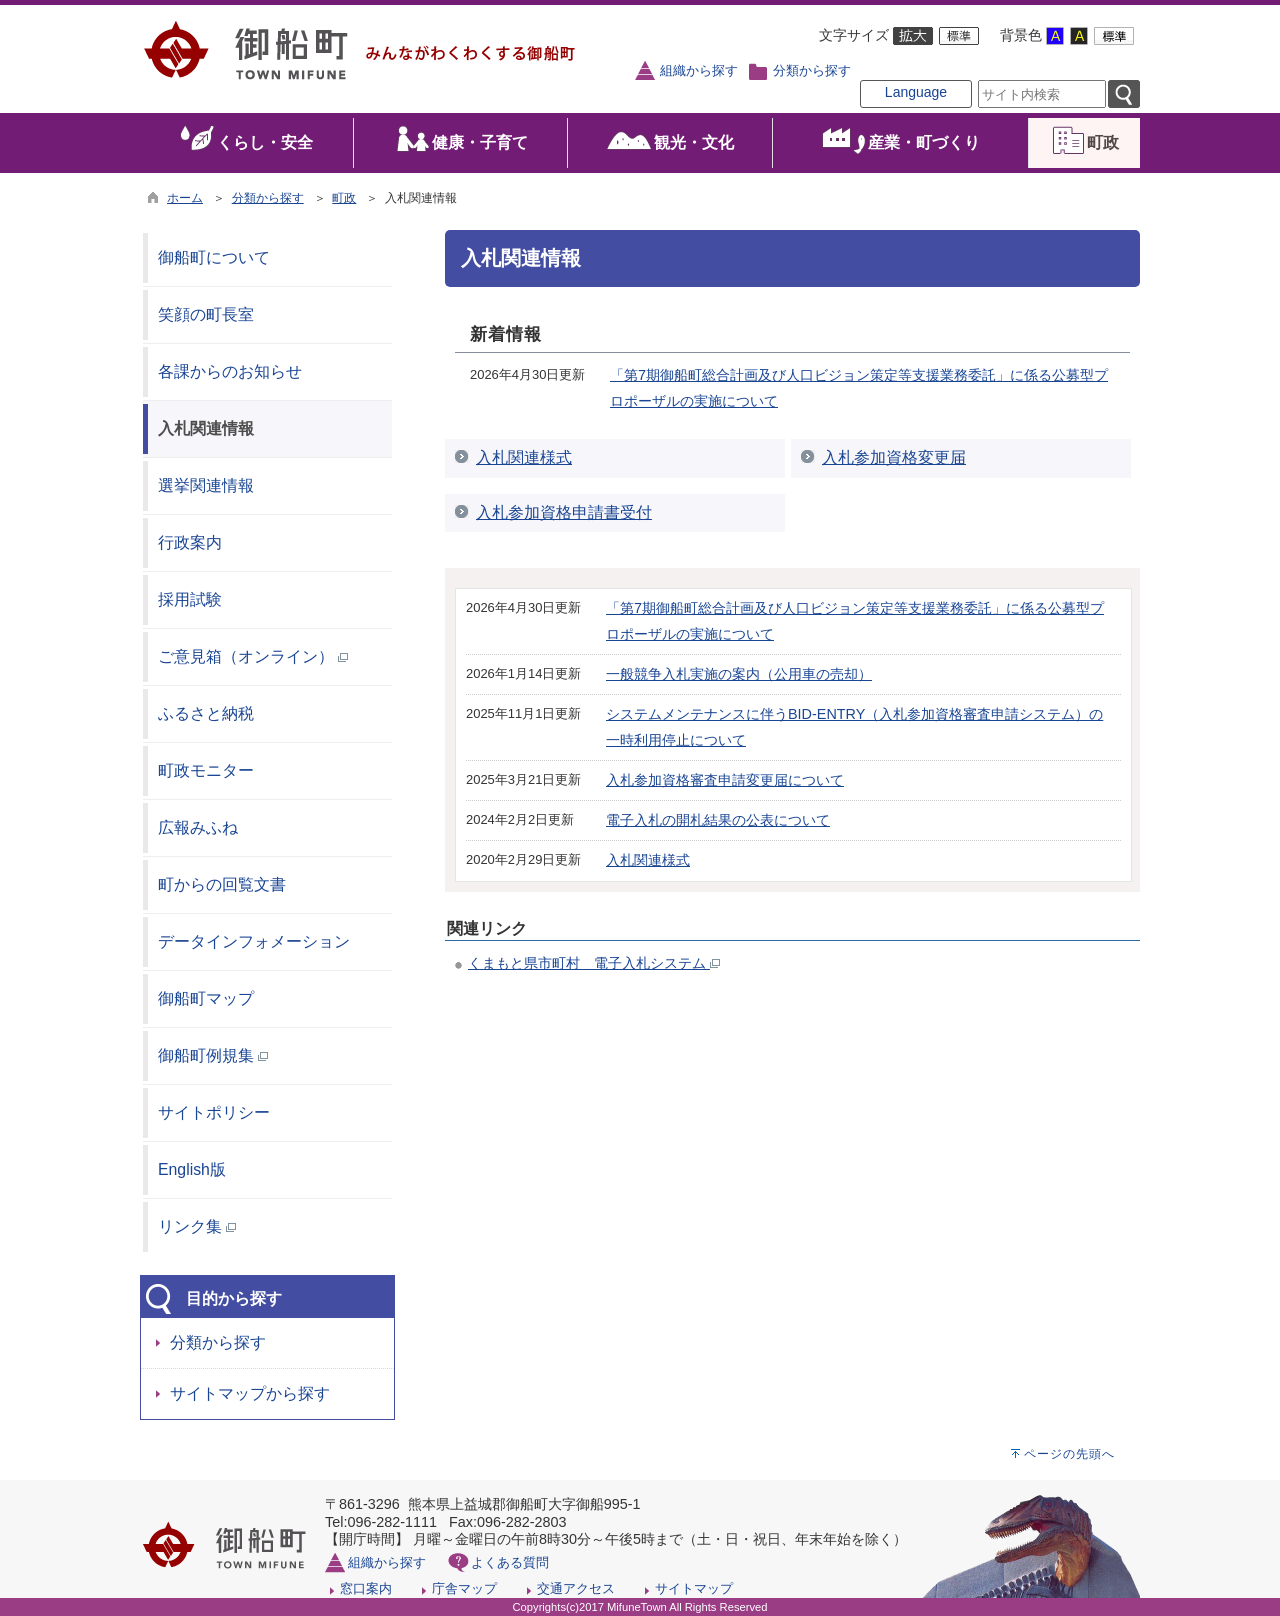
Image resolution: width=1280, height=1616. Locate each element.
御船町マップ (206, 998)
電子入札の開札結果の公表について (718, 820)
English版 (192, 1169)
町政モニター (206, 770)
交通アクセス (576, 1588)
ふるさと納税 (206, 713)
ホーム (185, 198)
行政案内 (190, 542)
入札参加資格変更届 (894, 457)
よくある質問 (510, 1562)
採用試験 (190, 599)
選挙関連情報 (206, 485)
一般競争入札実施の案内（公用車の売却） (739, 674)
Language (916, 92)
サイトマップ (694, 1588)
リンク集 (197, 1226)
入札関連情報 (206, 428)
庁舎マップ (464, 1588)
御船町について (214, 257)
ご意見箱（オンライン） (253, 656)
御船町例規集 (213, 1055)
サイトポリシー (214, 1112)
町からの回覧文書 (222, 884)
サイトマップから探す (250, 1393)
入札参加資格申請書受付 (564, 512)
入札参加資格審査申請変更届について (725, 780)
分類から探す (812, 71)
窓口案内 (366, 1588)
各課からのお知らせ (230, 371)
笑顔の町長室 (206, 314)
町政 (344, 198)
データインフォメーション (254, 941)
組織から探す (699, 71)
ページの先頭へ (1069, 1454)
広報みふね (198, 827)
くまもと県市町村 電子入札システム (594, 963)
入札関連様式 (524, 457)
